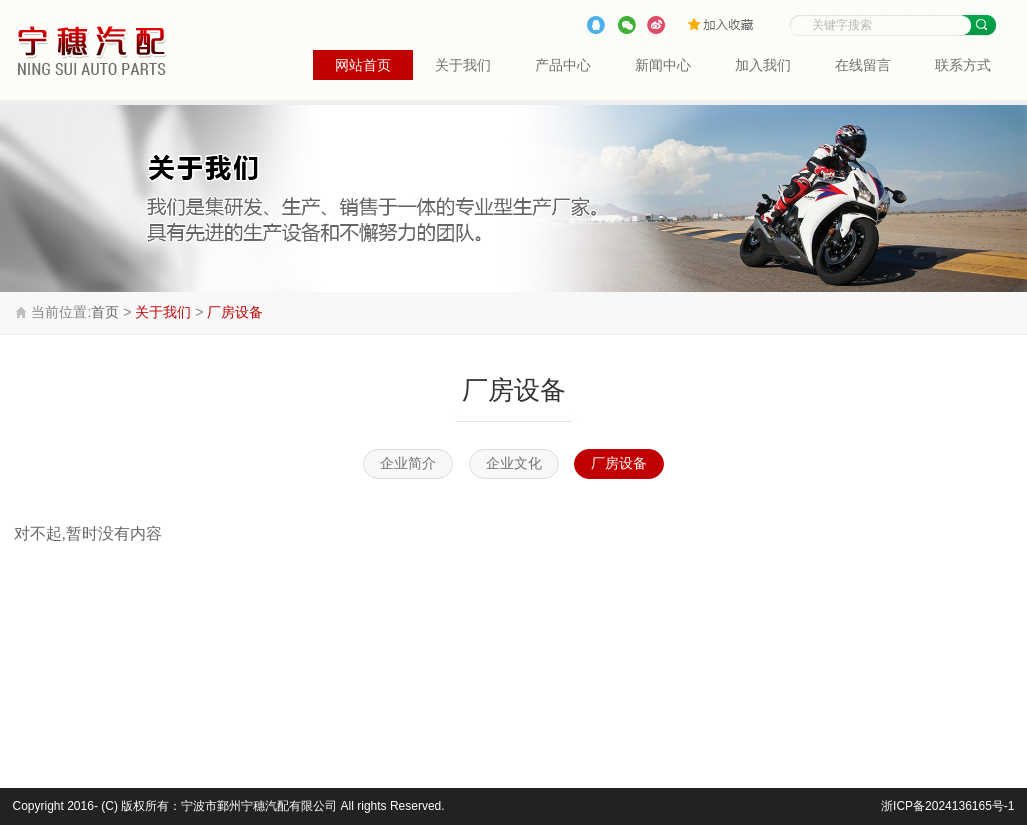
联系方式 (963, 65)
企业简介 (408, 463)
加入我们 (763, 65)
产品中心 (563, 65)
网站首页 (363, 65)
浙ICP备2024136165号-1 (947, 806)
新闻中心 (663, 65)
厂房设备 (235, 312)
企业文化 (514, 463)
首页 (105, 312)
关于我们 (463, 65)
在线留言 (863, 65)
